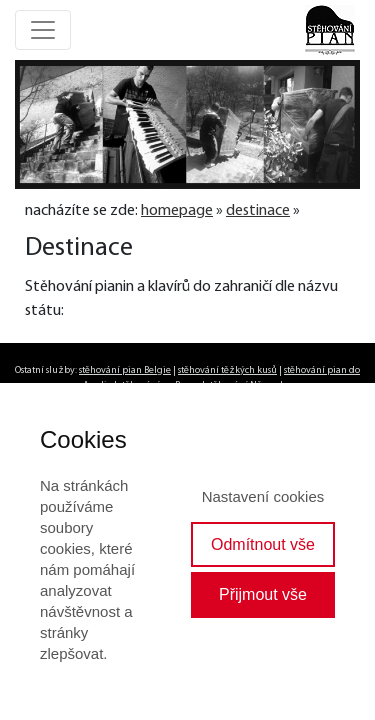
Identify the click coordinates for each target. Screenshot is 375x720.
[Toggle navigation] (43, 30)
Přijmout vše (263, 594)
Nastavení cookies (263, 496)
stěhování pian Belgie (125, 370)
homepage (177, 211)
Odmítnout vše (263, 544)
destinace (258, 211)
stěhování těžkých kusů (227, 370)
